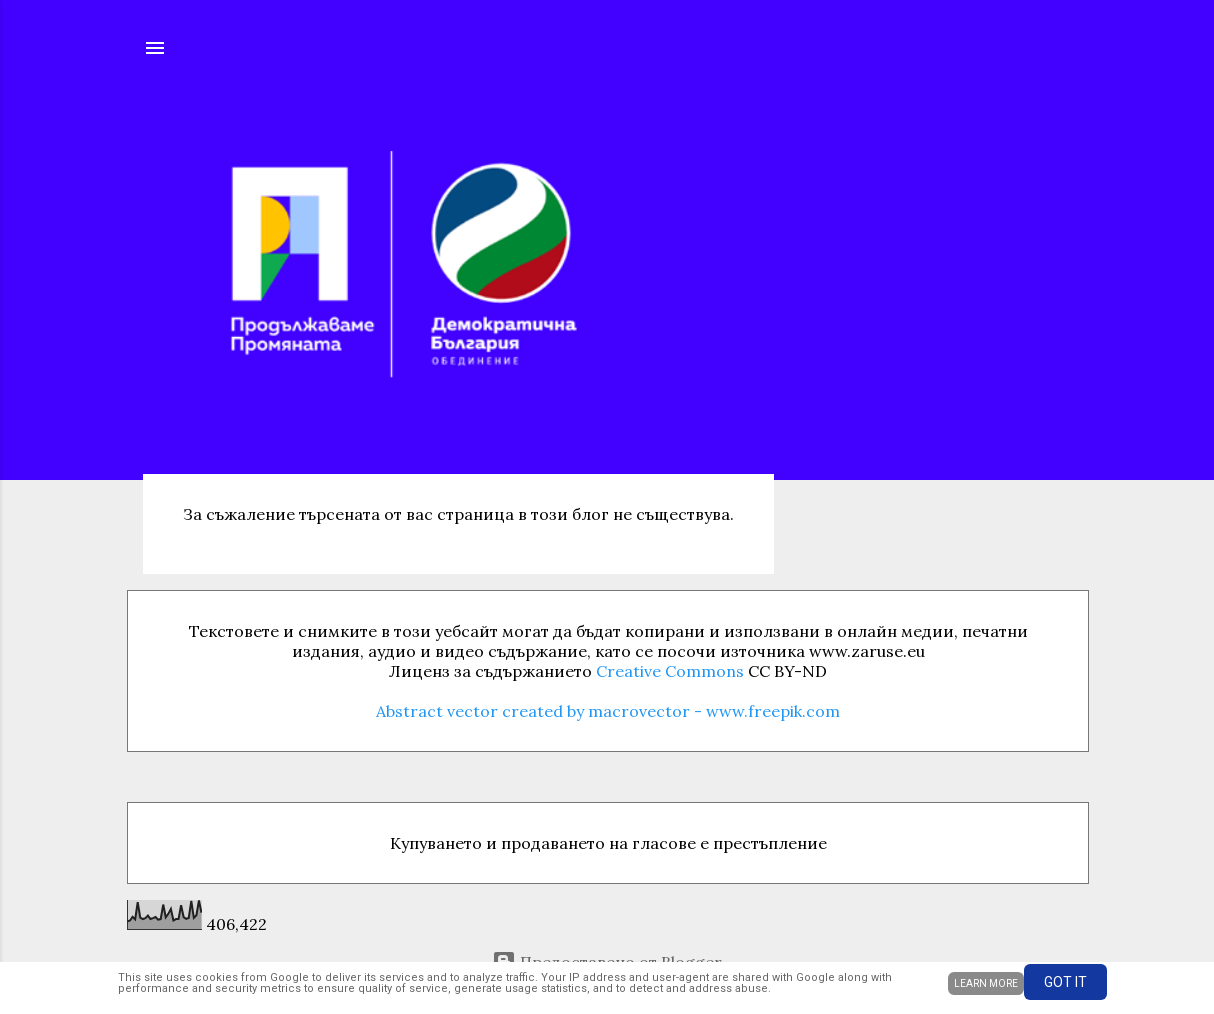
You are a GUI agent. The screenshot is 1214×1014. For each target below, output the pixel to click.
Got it (1065, 982)
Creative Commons (670, 671)
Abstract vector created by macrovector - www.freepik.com (608, 711)
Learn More (986, 983)
